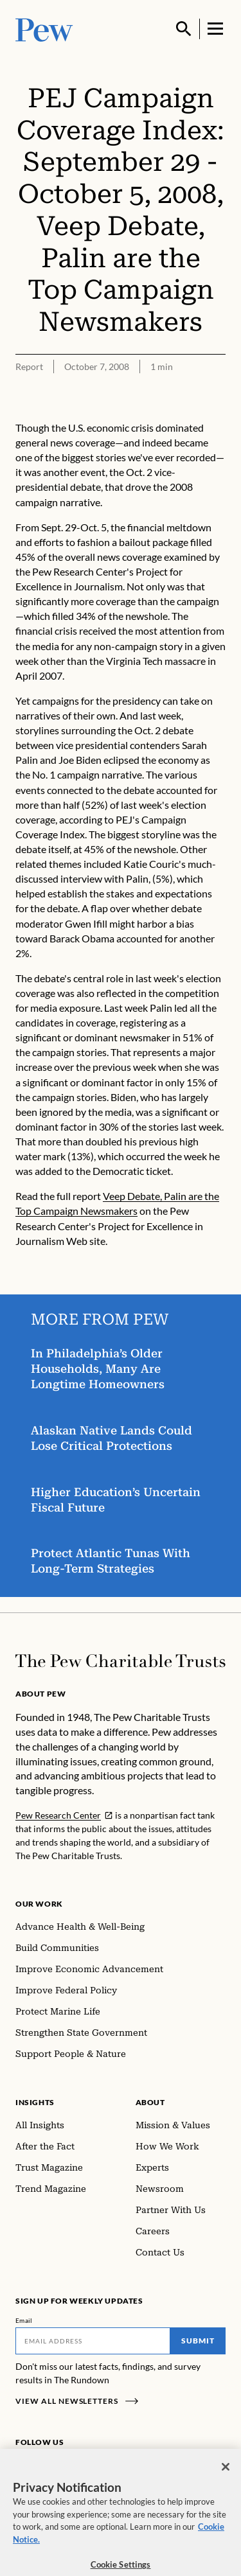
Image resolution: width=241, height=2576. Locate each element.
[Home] (120, 1661)
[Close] (225, 2471)
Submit (198, 2340)
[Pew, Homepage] (44, 28)
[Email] (92, 2340)
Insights (35, 2102)
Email (24, 2320)
